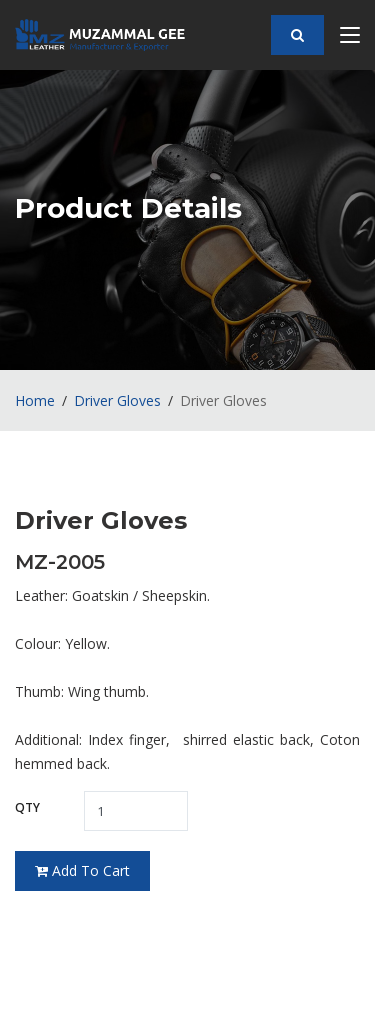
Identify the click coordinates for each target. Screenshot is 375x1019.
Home (35, 400)
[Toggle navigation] (350, 39)
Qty (27, 807)
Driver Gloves (117, 400)
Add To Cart (82, 870)
